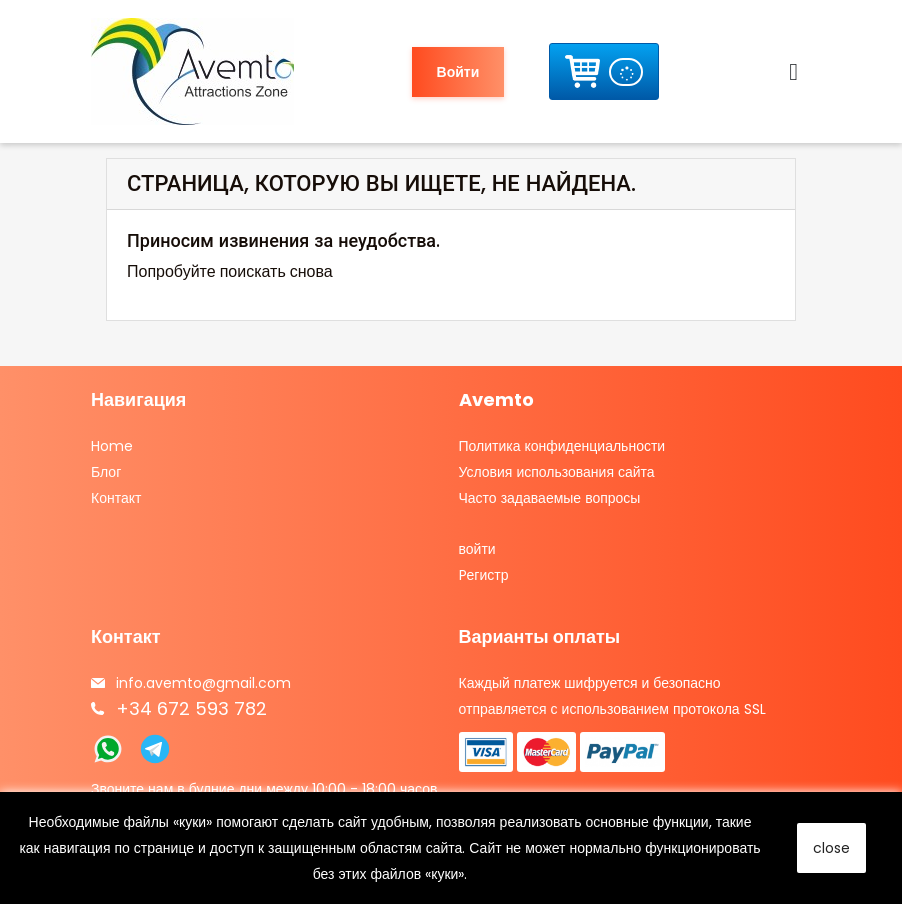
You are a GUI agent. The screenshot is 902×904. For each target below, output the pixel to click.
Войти (458, 72)
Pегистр (484, 575)
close (831, 848)
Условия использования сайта (557, 472)
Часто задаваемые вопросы (550, 498)
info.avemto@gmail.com (203, 683)
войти (477, 549)
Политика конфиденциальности (562, 446)
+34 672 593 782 (191, 708)
